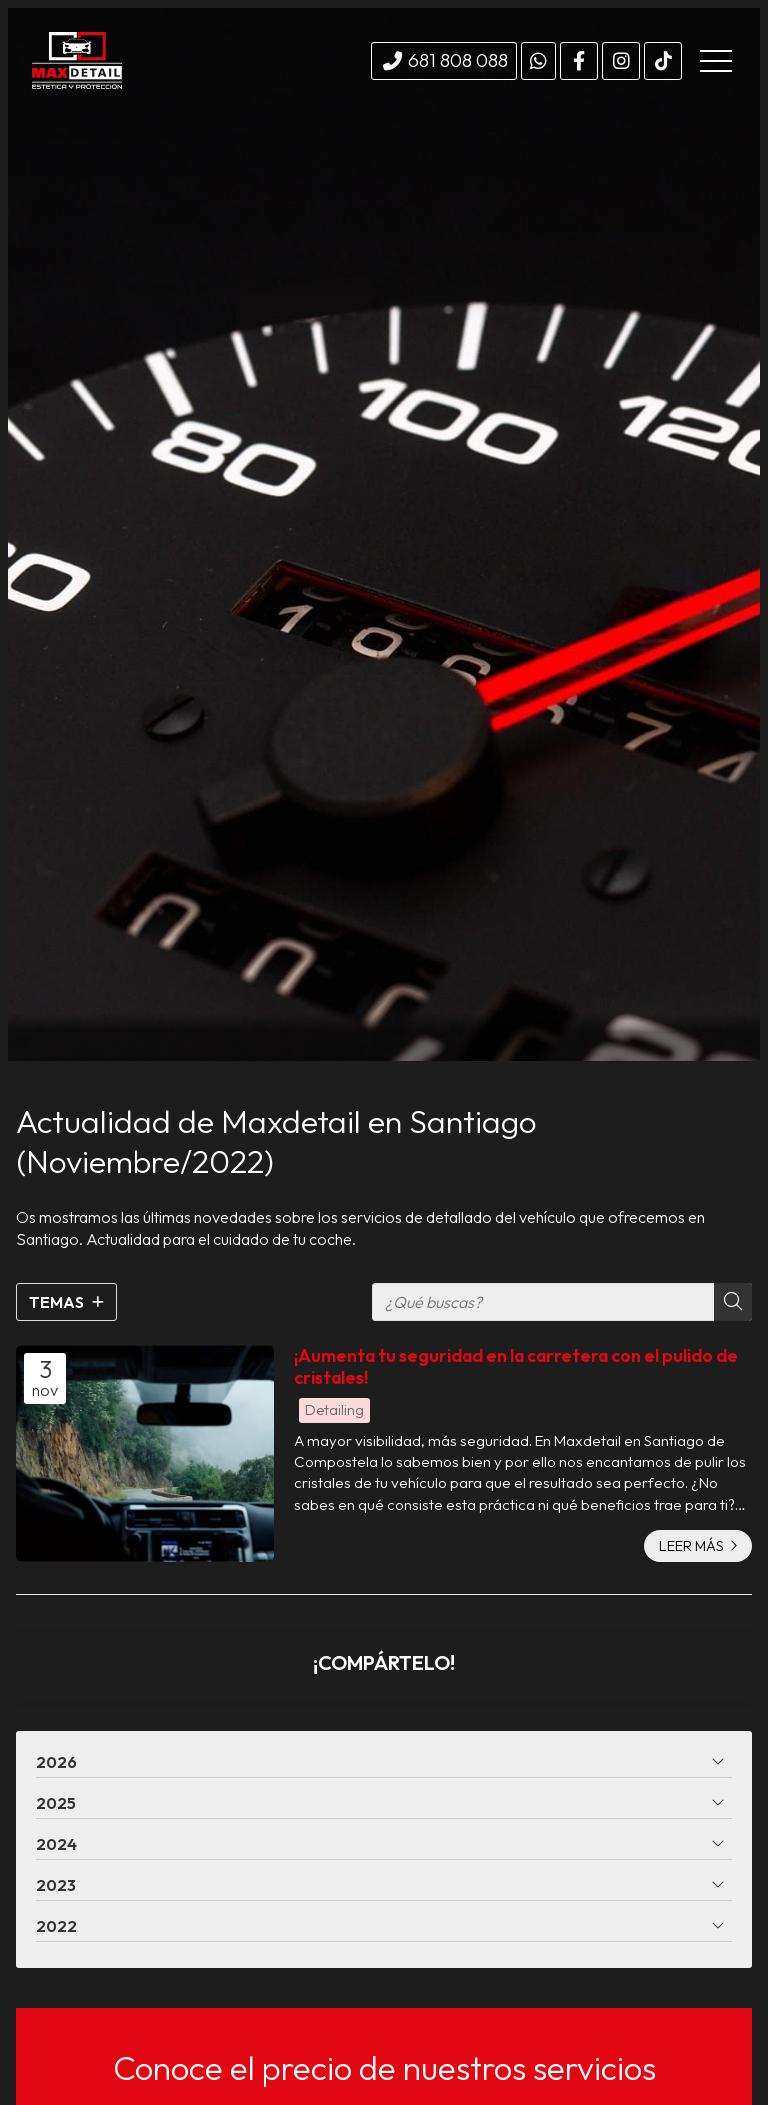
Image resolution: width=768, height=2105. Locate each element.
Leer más (691, 1546)
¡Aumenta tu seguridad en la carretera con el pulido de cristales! (516, 1367)
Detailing (334, 1410)
